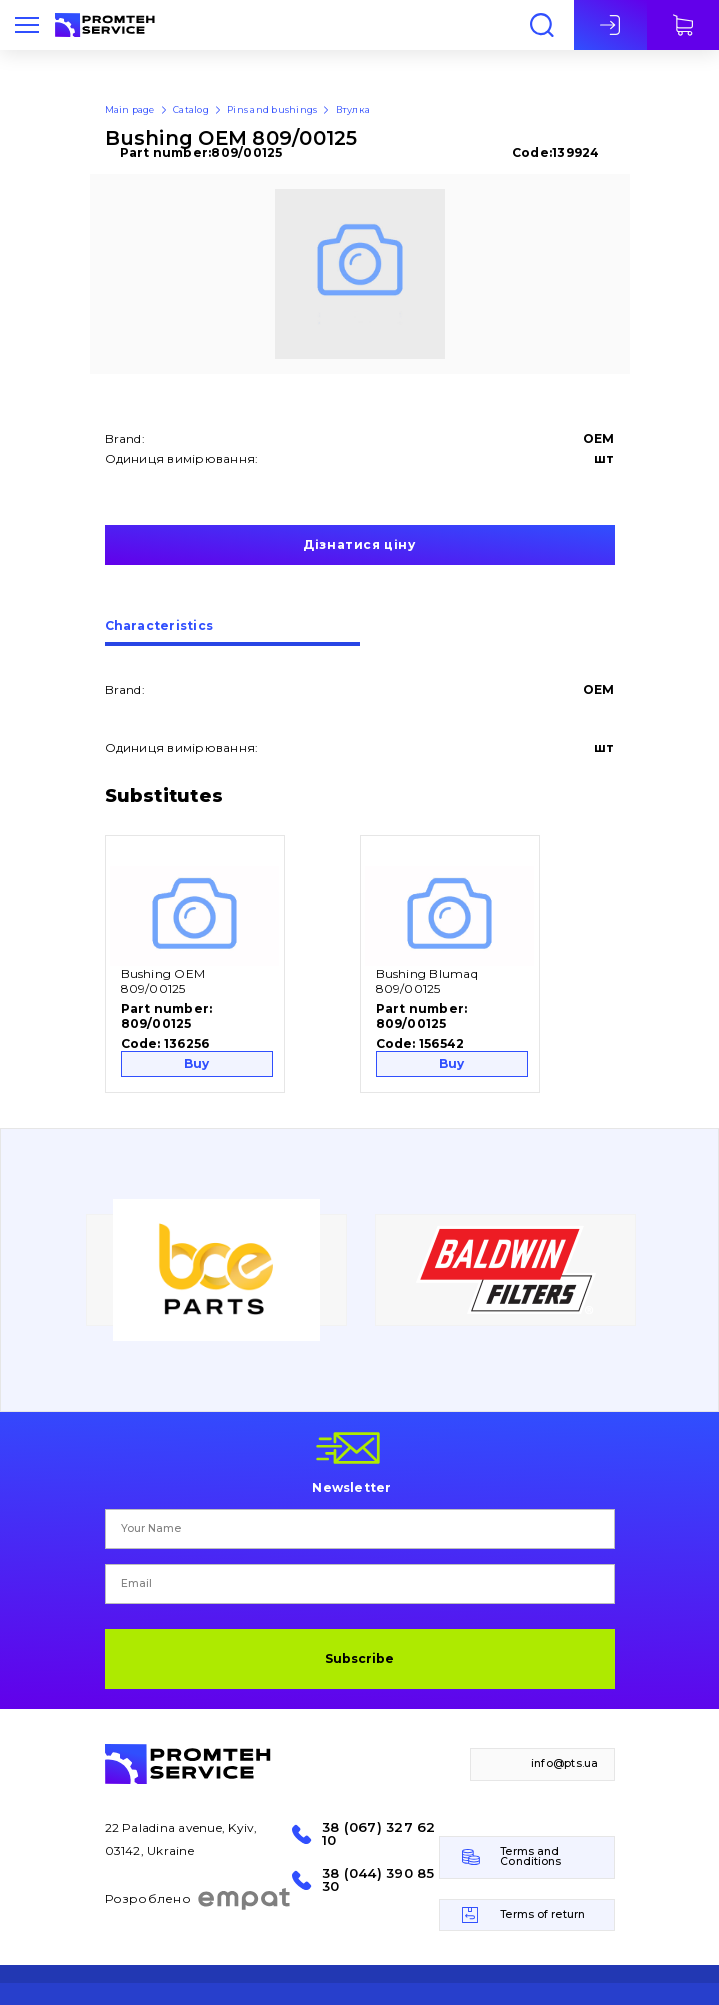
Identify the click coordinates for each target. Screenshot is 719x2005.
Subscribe (359, 1658)
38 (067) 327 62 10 (379, 1834)
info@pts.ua (565, 1763)
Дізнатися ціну (359, 544)
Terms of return (542, 1914)
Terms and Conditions (530, 1857)
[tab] (232, 633)
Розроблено (198, 1899)
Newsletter (351, 1487)
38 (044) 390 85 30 (378, 1880)
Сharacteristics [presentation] (159, 626)
